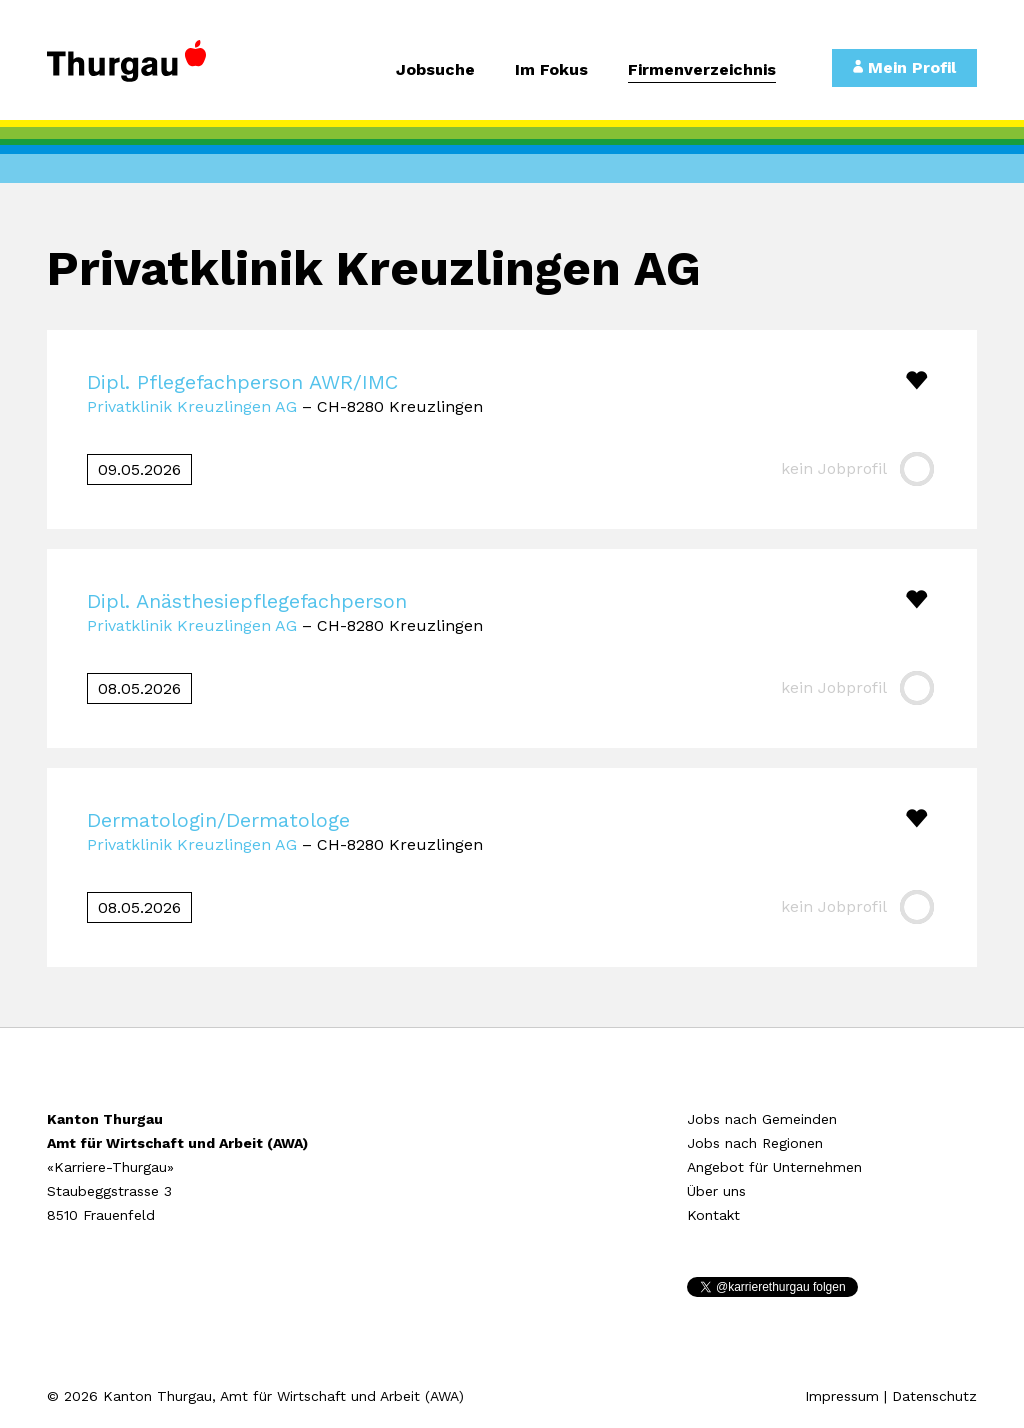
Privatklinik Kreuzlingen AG (192, 406)
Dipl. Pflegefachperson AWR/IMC (242, 382)
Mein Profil (904, 67)
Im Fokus (551, 70)
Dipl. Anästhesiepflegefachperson (247, 601)
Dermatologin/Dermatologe (218, 820)
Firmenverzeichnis (702, 70)
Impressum (842, 1396)
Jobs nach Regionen (755, 1143)
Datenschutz (934, 1396)
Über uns (716, 1191)
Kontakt (713, 1215)
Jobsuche (435, 70)
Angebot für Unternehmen (774, 1167)
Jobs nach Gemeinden (762, 1119)
